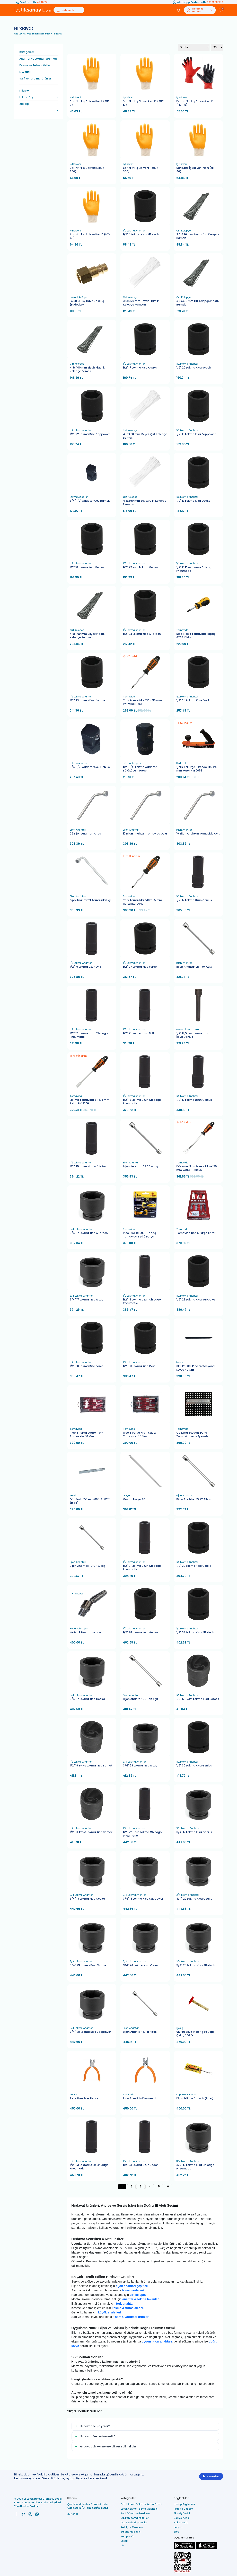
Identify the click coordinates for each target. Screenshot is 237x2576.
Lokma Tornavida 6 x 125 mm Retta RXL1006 (89, 1101)
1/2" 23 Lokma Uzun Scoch (141, 2165)
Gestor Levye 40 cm (136, 1499)
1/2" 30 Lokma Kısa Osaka (193, 1566)
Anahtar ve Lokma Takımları (38, 58)
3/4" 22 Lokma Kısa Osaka (194, 1899)
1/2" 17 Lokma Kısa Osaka (140, 368)
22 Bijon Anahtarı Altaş (85, 834)
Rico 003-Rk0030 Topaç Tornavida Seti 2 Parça (139, 1234)
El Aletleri (25, 72)
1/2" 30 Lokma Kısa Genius (194, 1765)
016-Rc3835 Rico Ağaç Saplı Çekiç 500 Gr (195, 2033)
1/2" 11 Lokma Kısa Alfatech (141, 234)
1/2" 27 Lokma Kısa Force (140, 967)
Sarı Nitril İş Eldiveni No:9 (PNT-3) (90, 103)
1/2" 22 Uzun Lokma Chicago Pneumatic (142, 1834)
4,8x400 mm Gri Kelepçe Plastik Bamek (197, 303)
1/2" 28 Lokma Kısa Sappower (196, 1300)
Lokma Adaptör (79, 497)
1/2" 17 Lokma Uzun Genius (194, 900)
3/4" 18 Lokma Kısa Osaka (87, 1899)
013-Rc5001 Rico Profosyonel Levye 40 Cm (195, 1368)
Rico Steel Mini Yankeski (139, 2098)
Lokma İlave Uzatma (188, 1029)
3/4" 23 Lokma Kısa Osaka (88, 1965)
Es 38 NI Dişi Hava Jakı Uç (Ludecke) (87, 303)
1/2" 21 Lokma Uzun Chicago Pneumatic (142, 1567)
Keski (73, 1495)
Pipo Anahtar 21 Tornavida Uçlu (91, 900)
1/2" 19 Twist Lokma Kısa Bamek (91, 1765)
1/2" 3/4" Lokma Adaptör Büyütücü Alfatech (140, 769)
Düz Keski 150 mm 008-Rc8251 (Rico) (90, 1501)
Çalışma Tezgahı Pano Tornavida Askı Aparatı (192, 1434)
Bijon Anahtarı (78, 829)
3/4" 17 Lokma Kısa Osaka (87, 1699)
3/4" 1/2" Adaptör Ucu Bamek (90, 501)
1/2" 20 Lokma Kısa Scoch (193, 368)
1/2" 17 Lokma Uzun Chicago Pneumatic (89, 1035)
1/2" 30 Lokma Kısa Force (86, 1366)
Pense (73, 2094)
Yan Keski (128, 2094)
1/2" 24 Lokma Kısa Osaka (194, 700)
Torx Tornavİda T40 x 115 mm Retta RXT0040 (142, 902)
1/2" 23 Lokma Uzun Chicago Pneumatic (89, 2166)
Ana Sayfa (19, 33)
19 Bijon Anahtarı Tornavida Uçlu (198, 834)
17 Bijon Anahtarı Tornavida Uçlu (145, 834)
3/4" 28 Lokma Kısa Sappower (90, 2032)
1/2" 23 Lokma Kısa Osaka (87, 700)
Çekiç (179, 2028)
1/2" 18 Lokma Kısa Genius (87, 567)
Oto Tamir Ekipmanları (38, 33)
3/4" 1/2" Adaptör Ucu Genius (90, 767)
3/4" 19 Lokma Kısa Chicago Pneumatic (195, 2166)
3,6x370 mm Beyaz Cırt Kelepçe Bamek (197, 236)
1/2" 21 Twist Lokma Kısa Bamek (91, 1832)
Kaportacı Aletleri (186, 2094)
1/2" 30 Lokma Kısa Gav (139, 1366)
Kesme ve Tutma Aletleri (35, 65)
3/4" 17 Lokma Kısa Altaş (86, 1300)
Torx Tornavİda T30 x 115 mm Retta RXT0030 (142, 702)
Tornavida (182, 630)
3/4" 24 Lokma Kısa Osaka (141, 1965)
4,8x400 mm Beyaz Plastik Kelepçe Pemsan (87, 635)
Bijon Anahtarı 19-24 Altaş (87, 1566)
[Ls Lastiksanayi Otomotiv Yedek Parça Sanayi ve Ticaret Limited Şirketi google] (184, 2548)
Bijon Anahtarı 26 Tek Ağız (194, 967)
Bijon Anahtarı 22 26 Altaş (140, 1166)
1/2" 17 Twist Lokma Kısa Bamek (197, 1699)
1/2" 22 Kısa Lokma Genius (141, 567)
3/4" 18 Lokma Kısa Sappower (143, 1899)
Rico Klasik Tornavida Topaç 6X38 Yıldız (195, 635)
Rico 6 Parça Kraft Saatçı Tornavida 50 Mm (140, 1434)
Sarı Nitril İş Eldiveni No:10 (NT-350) (143, 169)
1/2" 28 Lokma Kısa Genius (141, 1632)
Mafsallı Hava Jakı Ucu (85, 1632)
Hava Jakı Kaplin (79, 297)
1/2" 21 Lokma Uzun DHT (138, 1033)
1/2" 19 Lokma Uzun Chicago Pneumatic (142, 1301)
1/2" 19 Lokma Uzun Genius (194, 1100)
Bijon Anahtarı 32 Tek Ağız (140, 1699)
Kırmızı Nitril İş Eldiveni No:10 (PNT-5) (194, 103)
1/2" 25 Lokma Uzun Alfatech (89, 1166)
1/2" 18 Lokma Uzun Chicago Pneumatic (142, 1101)
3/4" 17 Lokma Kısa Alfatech (89, 1233)
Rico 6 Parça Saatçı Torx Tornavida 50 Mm (86, 1434)
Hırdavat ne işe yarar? (92, 2426)
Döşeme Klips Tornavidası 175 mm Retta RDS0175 (196, 1168)
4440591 (42, 2)
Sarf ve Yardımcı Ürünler (35, 78)
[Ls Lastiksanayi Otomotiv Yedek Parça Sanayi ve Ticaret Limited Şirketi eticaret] (198, 2562)
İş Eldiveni (75, 97)
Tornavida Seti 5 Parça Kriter (195, 1233)
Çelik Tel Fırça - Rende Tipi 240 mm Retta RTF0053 (197, 769)
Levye (179, 1362)
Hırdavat (57, 33)
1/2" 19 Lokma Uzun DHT (85, 967)
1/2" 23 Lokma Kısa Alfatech (142, 634)
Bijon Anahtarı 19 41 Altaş (140, 2032)
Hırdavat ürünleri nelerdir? (94, 2436)
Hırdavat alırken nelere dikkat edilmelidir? (105, 2446)
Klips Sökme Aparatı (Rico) (194, 2098)
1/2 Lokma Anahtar (134, 230)
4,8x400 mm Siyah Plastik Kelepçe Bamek (87, 369)
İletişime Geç (211, 2476)
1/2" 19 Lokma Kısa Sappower (196, 434)
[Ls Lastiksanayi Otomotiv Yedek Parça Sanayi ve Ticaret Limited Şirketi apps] (206, 2548)
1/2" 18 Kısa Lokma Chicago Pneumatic (194, 569)
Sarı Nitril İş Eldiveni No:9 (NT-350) (90, 169)
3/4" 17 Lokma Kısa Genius (194, 1832)
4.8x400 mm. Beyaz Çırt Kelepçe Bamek (145, 436)
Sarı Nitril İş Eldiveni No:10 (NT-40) (90, 236)
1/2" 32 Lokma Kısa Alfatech (195, 1632)
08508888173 (215, 2)
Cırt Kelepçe (183, 230)
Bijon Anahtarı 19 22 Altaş (193, 1499)
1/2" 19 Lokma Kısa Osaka (193, 501)
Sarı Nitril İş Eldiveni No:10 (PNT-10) (144, 103)
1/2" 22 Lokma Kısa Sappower (90, 434)
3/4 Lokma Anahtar (81, 1229)
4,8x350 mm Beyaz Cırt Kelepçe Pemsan (144, 502)
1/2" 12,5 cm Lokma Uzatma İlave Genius (194, 1035)
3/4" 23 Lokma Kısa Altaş (140, 1765)
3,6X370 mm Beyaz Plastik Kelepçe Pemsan (141, 303)
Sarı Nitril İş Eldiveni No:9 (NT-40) (196, 169)
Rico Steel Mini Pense (84, 2098)
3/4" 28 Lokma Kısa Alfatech (195, 1965)
